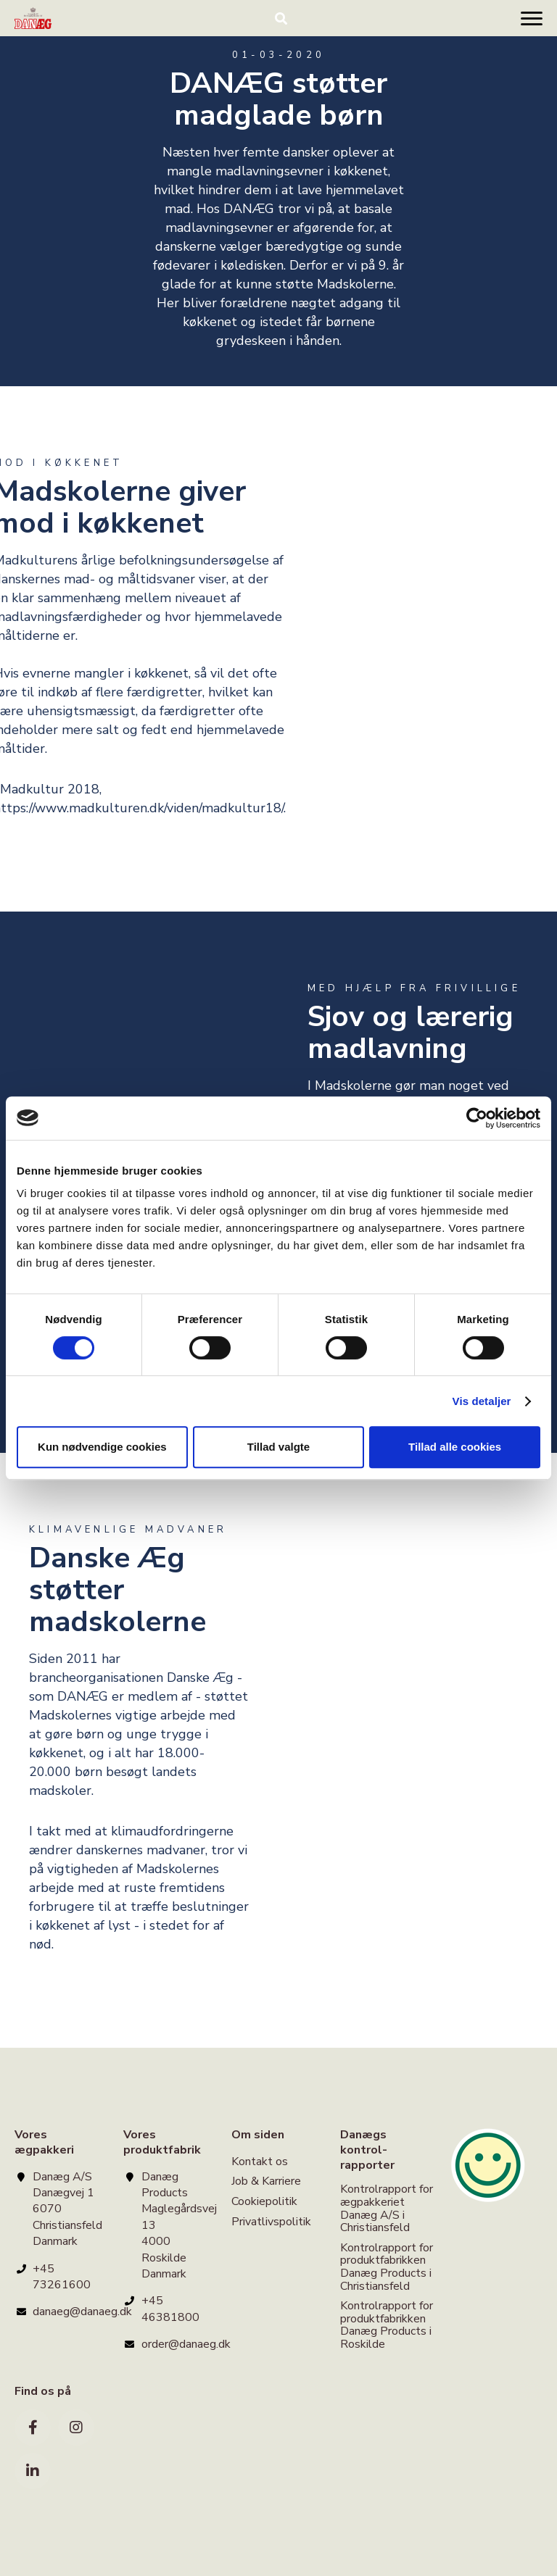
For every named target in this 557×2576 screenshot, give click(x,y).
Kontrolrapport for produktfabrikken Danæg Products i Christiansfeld (386, 2267)
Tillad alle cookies (454, 1447)
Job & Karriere (266, 2181)
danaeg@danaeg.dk (82, 2311)
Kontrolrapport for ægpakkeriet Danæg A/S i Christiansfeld (386, 2209)
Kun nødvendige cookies (102, 1447)
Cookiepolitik (264, 2201)
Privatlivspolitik (271, 2222)
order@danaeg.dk (186, 2344)
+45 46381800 (170, 2309)
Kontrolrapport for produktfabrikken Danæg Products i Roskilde (386, 2325)
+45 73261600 (62, 2277)
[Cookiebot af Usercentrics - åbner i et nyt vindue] (476, 1118)
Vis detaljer (482, 1401)
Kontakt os (259, 2162)
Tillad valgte (278, 1447)
